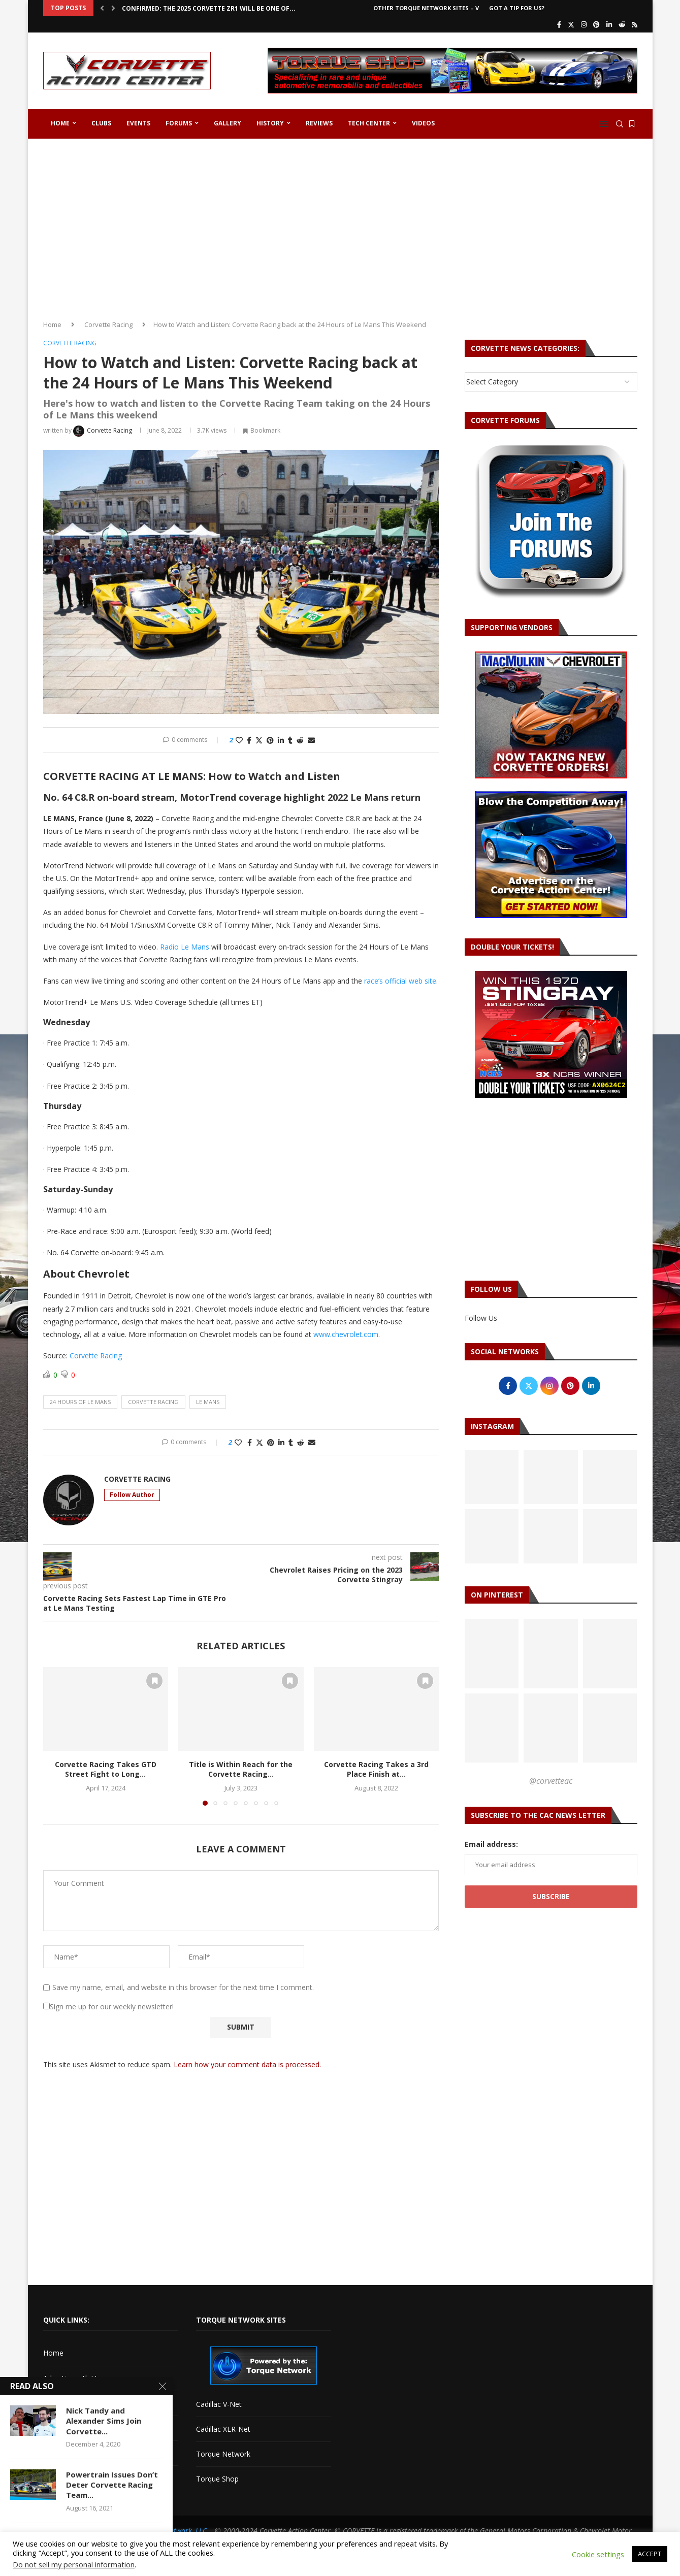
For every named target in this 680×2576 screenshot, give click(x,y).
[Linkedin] (609, 24)
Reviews (319, 123)
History (270, 123)
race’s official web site (400, 981)
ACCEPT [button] (649, 2553)
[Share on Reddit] (300, 740)
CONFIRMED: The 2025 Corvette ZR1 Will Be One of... (209, 8)
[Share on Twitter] (259, 740)
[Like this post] (239, 740)
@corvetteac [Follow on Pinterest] (550, 1780)
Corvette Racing (108, 324)
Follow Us (481, 1318)
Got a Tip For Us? (516, 8)
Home (60, 123)
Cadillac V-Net (219, 2404)
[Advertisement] (340, 225)
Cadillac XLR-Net (223, 2429)
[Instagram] (584, 24)
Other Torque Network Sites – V (426, 8)
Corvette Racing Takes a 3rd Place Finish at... (376, 1769)
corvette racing (153, 1402)
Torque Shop (217, 2479)
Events (138, 123)
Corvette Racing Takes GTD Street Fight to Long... (105, 1769)
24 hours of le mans (80, 1402)
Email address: (491, 1844)
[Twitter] (571, 24)
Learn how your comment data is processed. (247, 2064)
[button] (102, 8)
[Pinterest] (596, 24)
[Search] (619, 124)
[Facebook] (559, 24)
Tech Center (369, 123)
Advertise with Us (71, 2378)
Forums (179, 123)
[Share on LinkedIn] (281, 740)
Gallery (227, 123)
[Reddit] (622, 24)
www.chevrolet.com (345, 1334)
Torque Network (223, 2454)
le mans (207, 1402)
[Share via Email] (311, 740)
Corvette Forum (69, 2428)
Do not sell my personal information (74, 2564)
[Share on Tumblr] (290, 740)
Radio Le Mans (184, 947)
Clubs (101, 123)
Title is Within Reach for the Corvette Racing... (241, 1769)
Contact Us (61, 2403)
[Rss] (634, 24)
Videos (423, 123)
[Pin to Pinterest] (270, 740)
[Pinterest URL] (492, 1653)
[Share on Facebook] (249, 740)
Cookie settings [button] (598, 2554)
